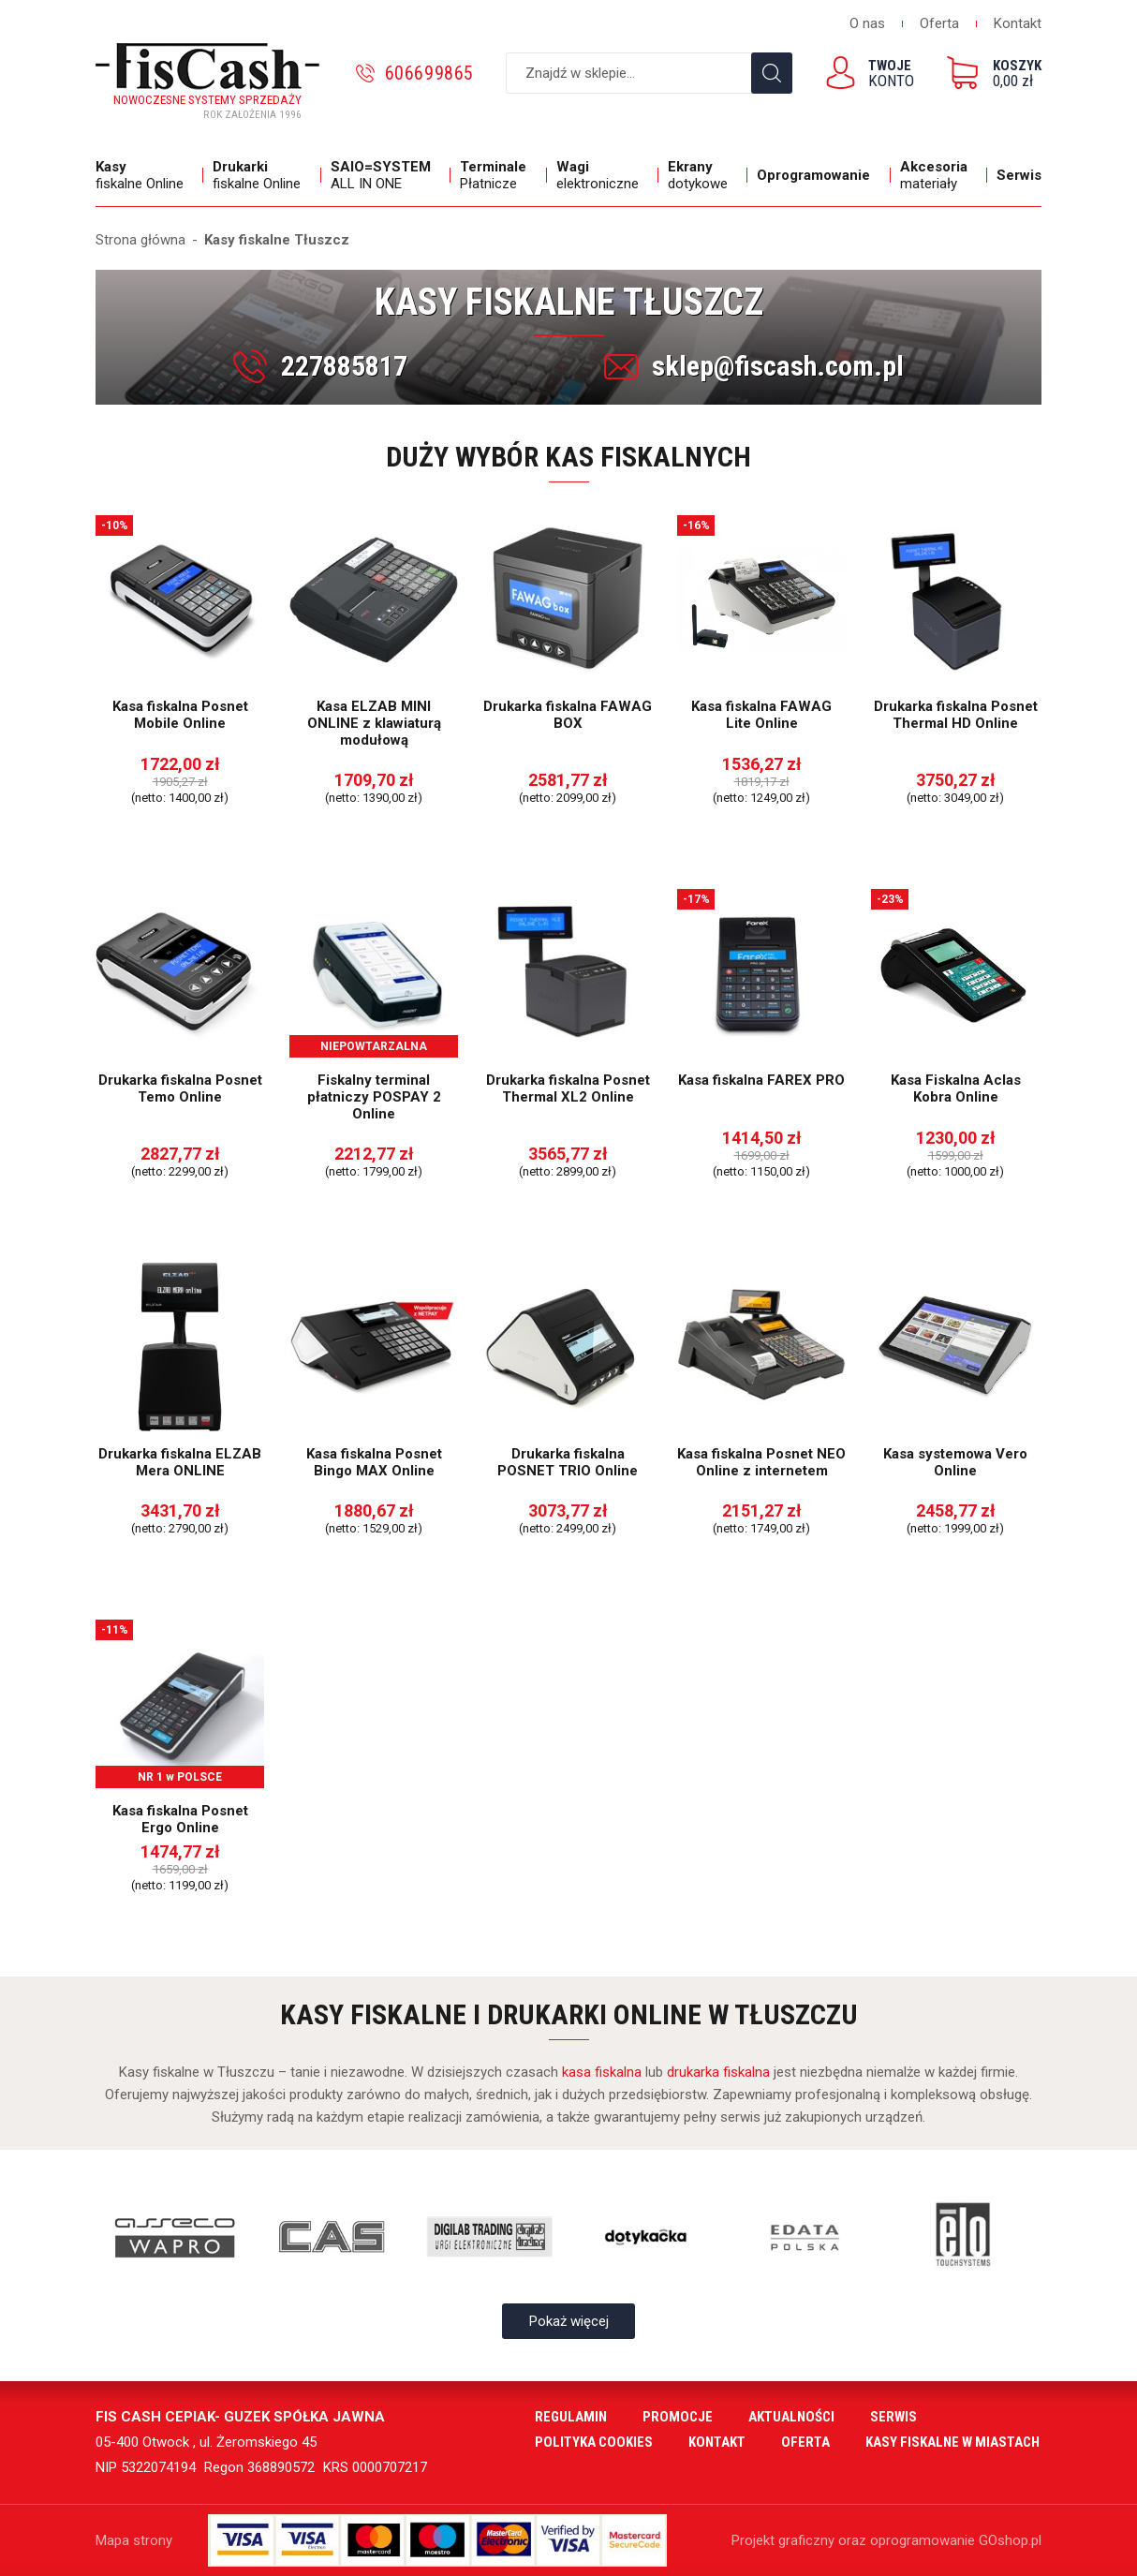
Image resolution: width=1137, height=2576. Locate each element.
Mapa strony (134, 2540)
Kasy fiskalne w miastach (952, 2442)
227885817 (344, 365)
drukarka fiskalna (718, 2072)
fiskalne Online (145, 175)
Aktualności (791, 2416)
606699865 (429, 73)
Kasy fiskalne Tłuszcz (276, 239)
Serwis (1019, 175)
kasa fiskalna (602, 2072)
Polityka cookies (594, 2442)
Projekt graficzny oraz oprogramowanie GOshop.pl (886, 2540)
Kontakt (1017, 23)
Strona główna (140, 239)
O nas (867, 23)
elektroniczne (602, 175)
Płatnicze (498, 175)
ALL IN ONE (386, 175)
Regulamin (571, 2416)
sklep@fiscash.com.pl (778, 365)
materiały (939, 175)
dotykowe (703, 175)
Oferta (939, 23)
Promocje (677, 2416)
